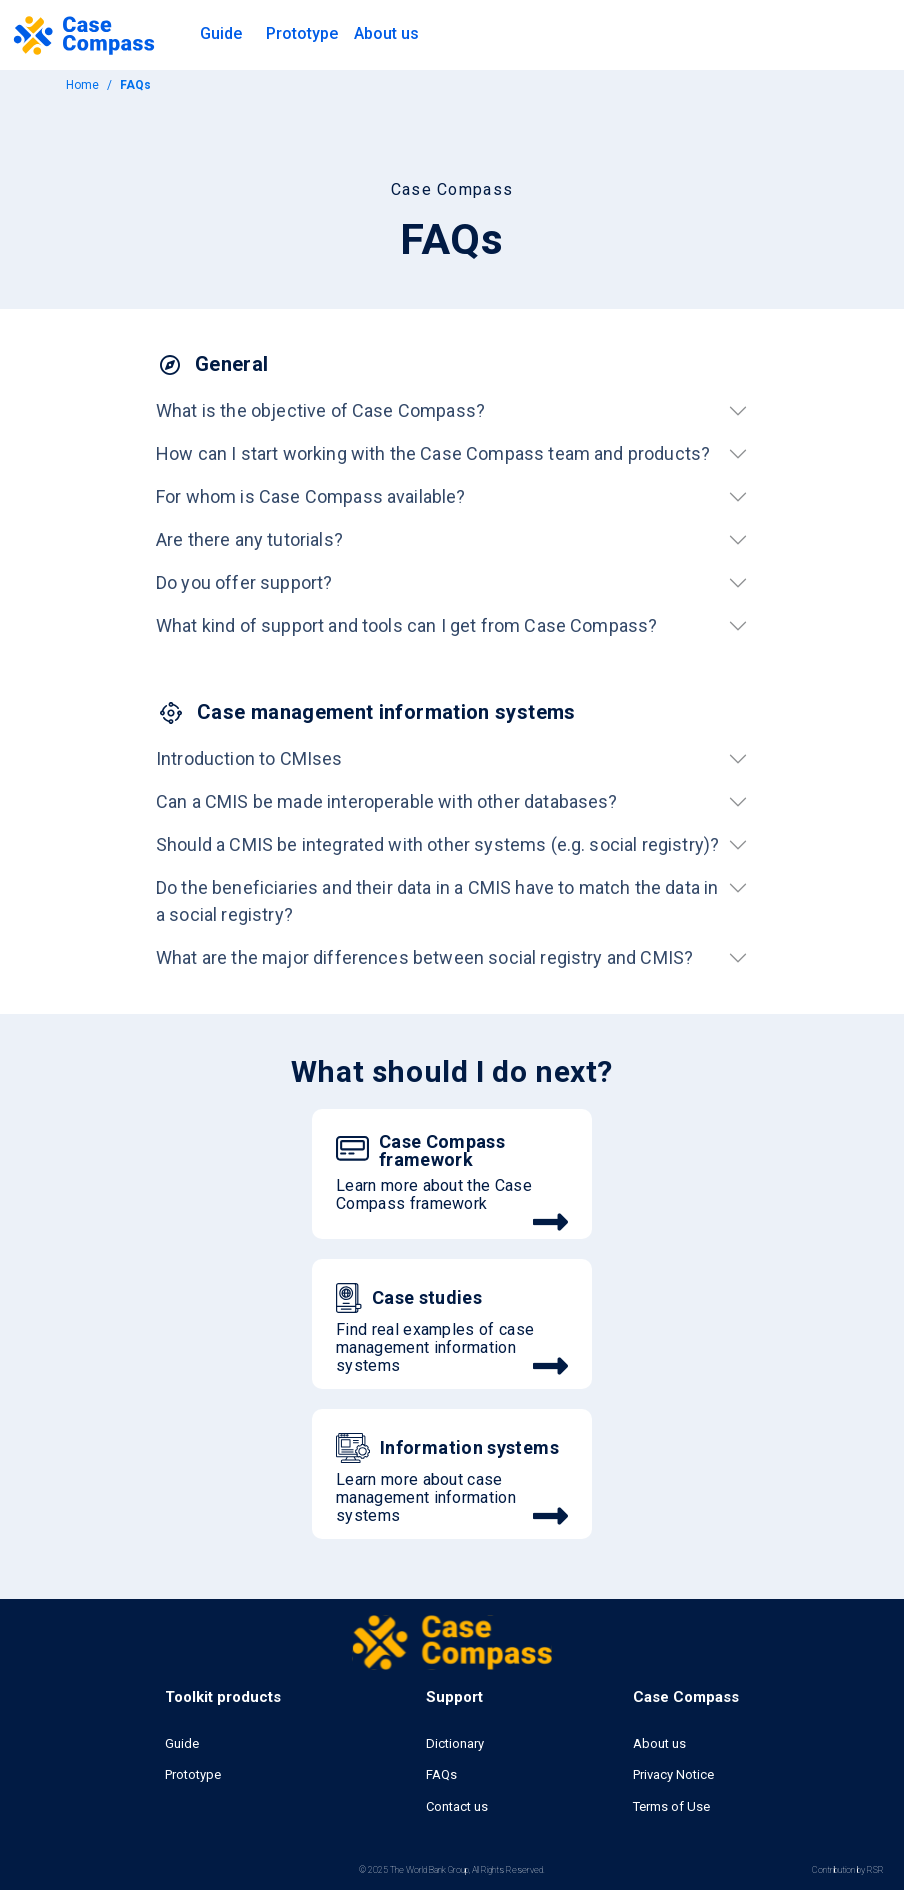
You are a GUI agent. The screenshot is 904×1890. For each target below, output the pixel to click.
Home (82, 85)
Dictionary (455, 1743)
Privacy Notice (673, 1774)
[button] (221, 35)
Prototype (302, 33)
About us (659, 1743)
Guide (182, 1743)
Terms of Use (671, 1806)
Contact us (457, 1806)
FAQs (441, 1774)
